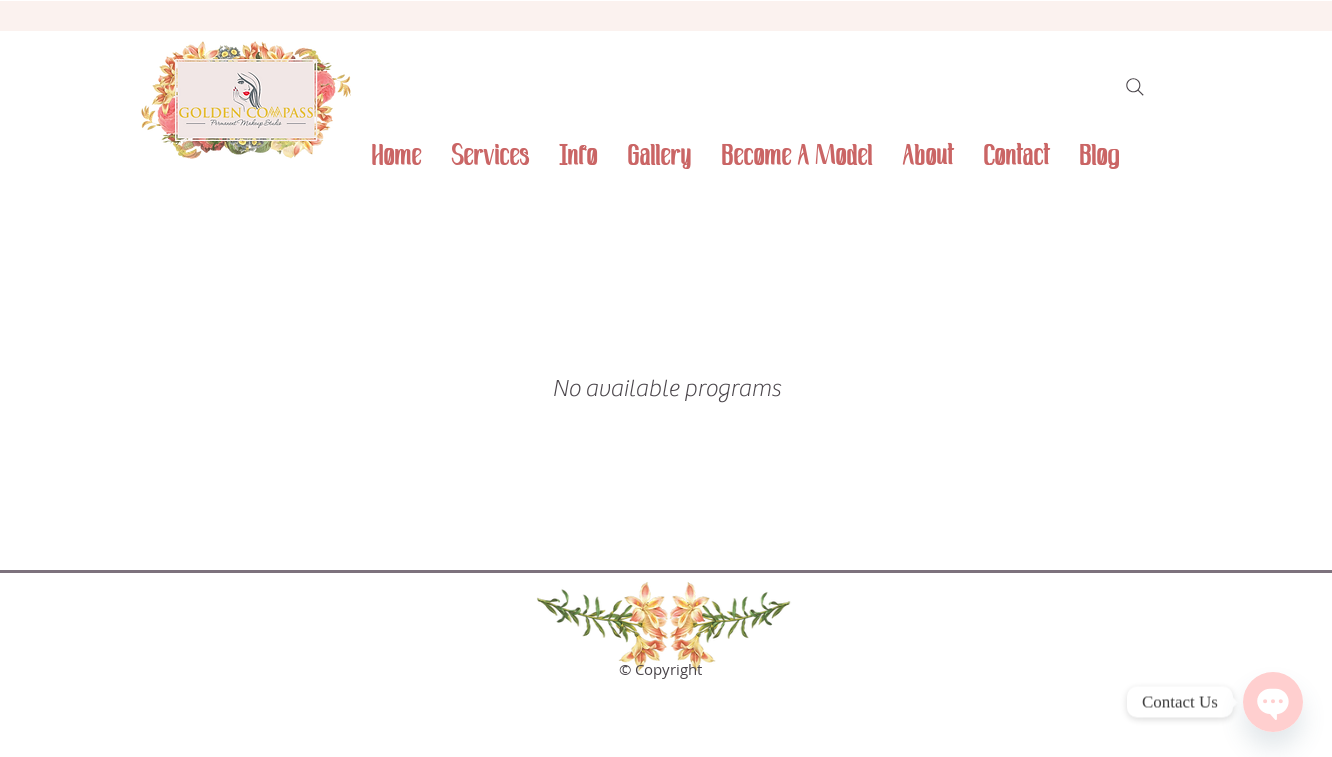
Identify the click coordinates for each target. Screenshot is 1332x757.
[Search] (1135, 87)
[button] (578, 156)
